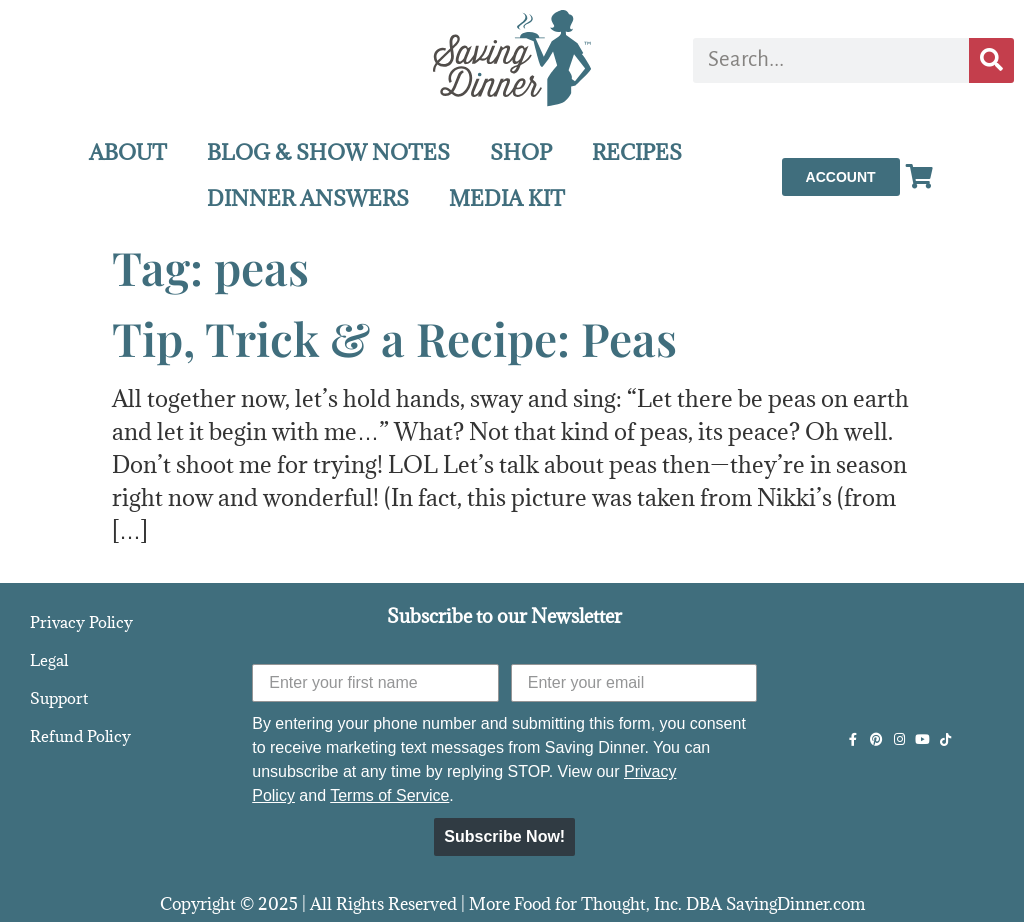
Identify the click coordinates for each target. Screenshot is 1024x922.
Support (59, 698)
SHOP (521, 152)
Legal (49, 660)
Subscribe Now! (504, 836)
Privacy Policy (81, 622)
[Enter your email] (634, 683)
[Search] (991, 60)
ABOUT (128, 152)
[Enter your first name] (375, 683)
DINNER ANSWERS (308, 198)
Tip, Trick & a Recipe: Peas (394, 338)
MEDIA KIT (507, 198)
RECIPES (637, 152)
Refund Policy (80, 736)
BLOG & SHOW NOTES (328, 152)
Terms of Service (389, 795)
